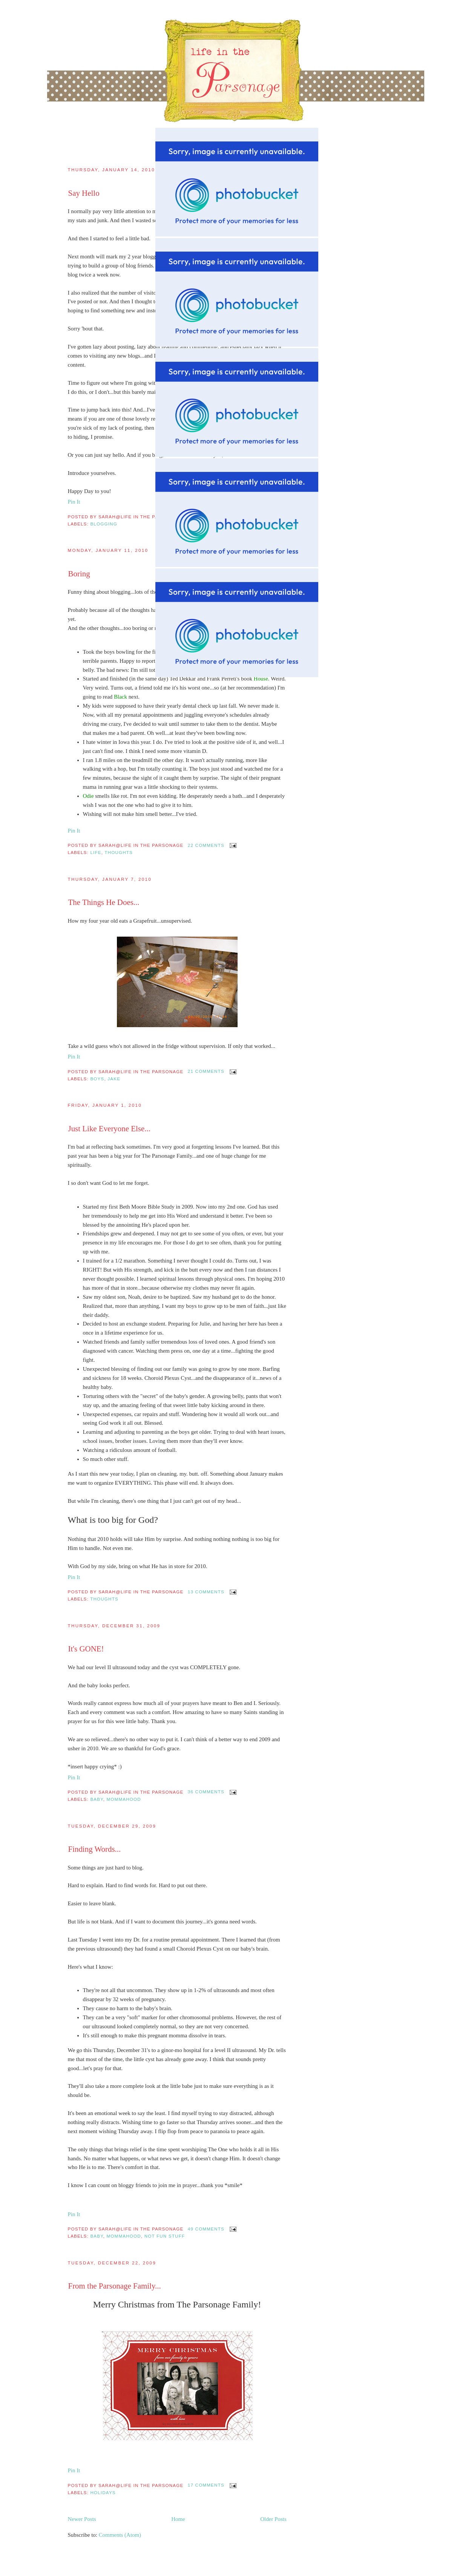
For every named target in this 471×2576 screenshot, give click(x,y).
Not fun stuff (164, 2235)
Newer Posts (82, 2519)
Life (95, 852)
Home (178, 2519)
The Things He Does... (104, 902)
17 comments (206, 2484)
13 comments (206, 1591)
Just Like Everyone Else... (109, 1128)
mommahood (123, 1799)
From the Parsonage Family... (114, 2285)
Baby (96, 1799)
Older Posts (273, 2519)
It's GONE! (86, 1648)
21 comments (206, 1071)
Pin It (74, 831)
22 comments (206, 845)
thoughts (118, 852)
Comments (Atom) (120, 2535)
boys (97, 1078)
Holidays (102, 2492)
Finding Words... (94, 1849)
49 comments (206, 2228)
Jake (113, 1078)
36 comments (206, 1791)
